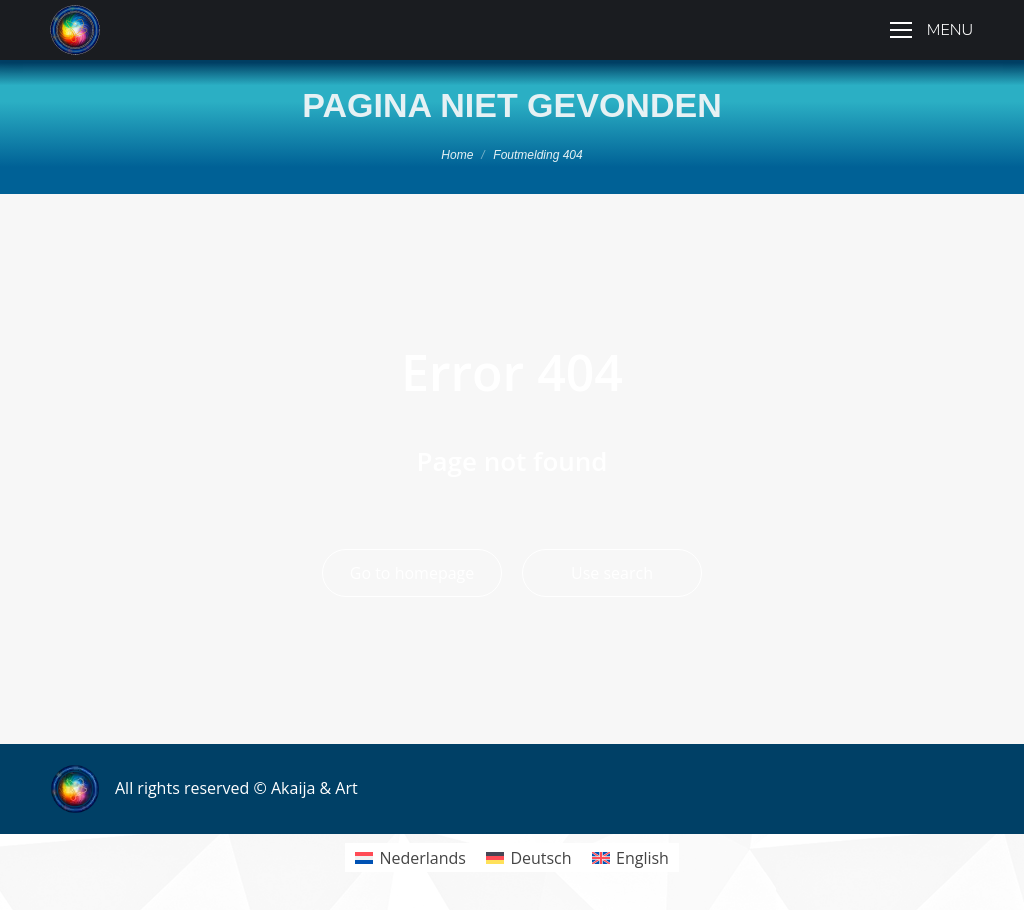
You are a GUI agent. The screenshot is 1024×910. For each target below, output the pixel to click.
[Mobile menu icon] (931, 30)
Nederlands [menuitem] (422, 858)
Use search (612, 573)
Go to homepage (412, 573)
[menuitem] (410, 857)
